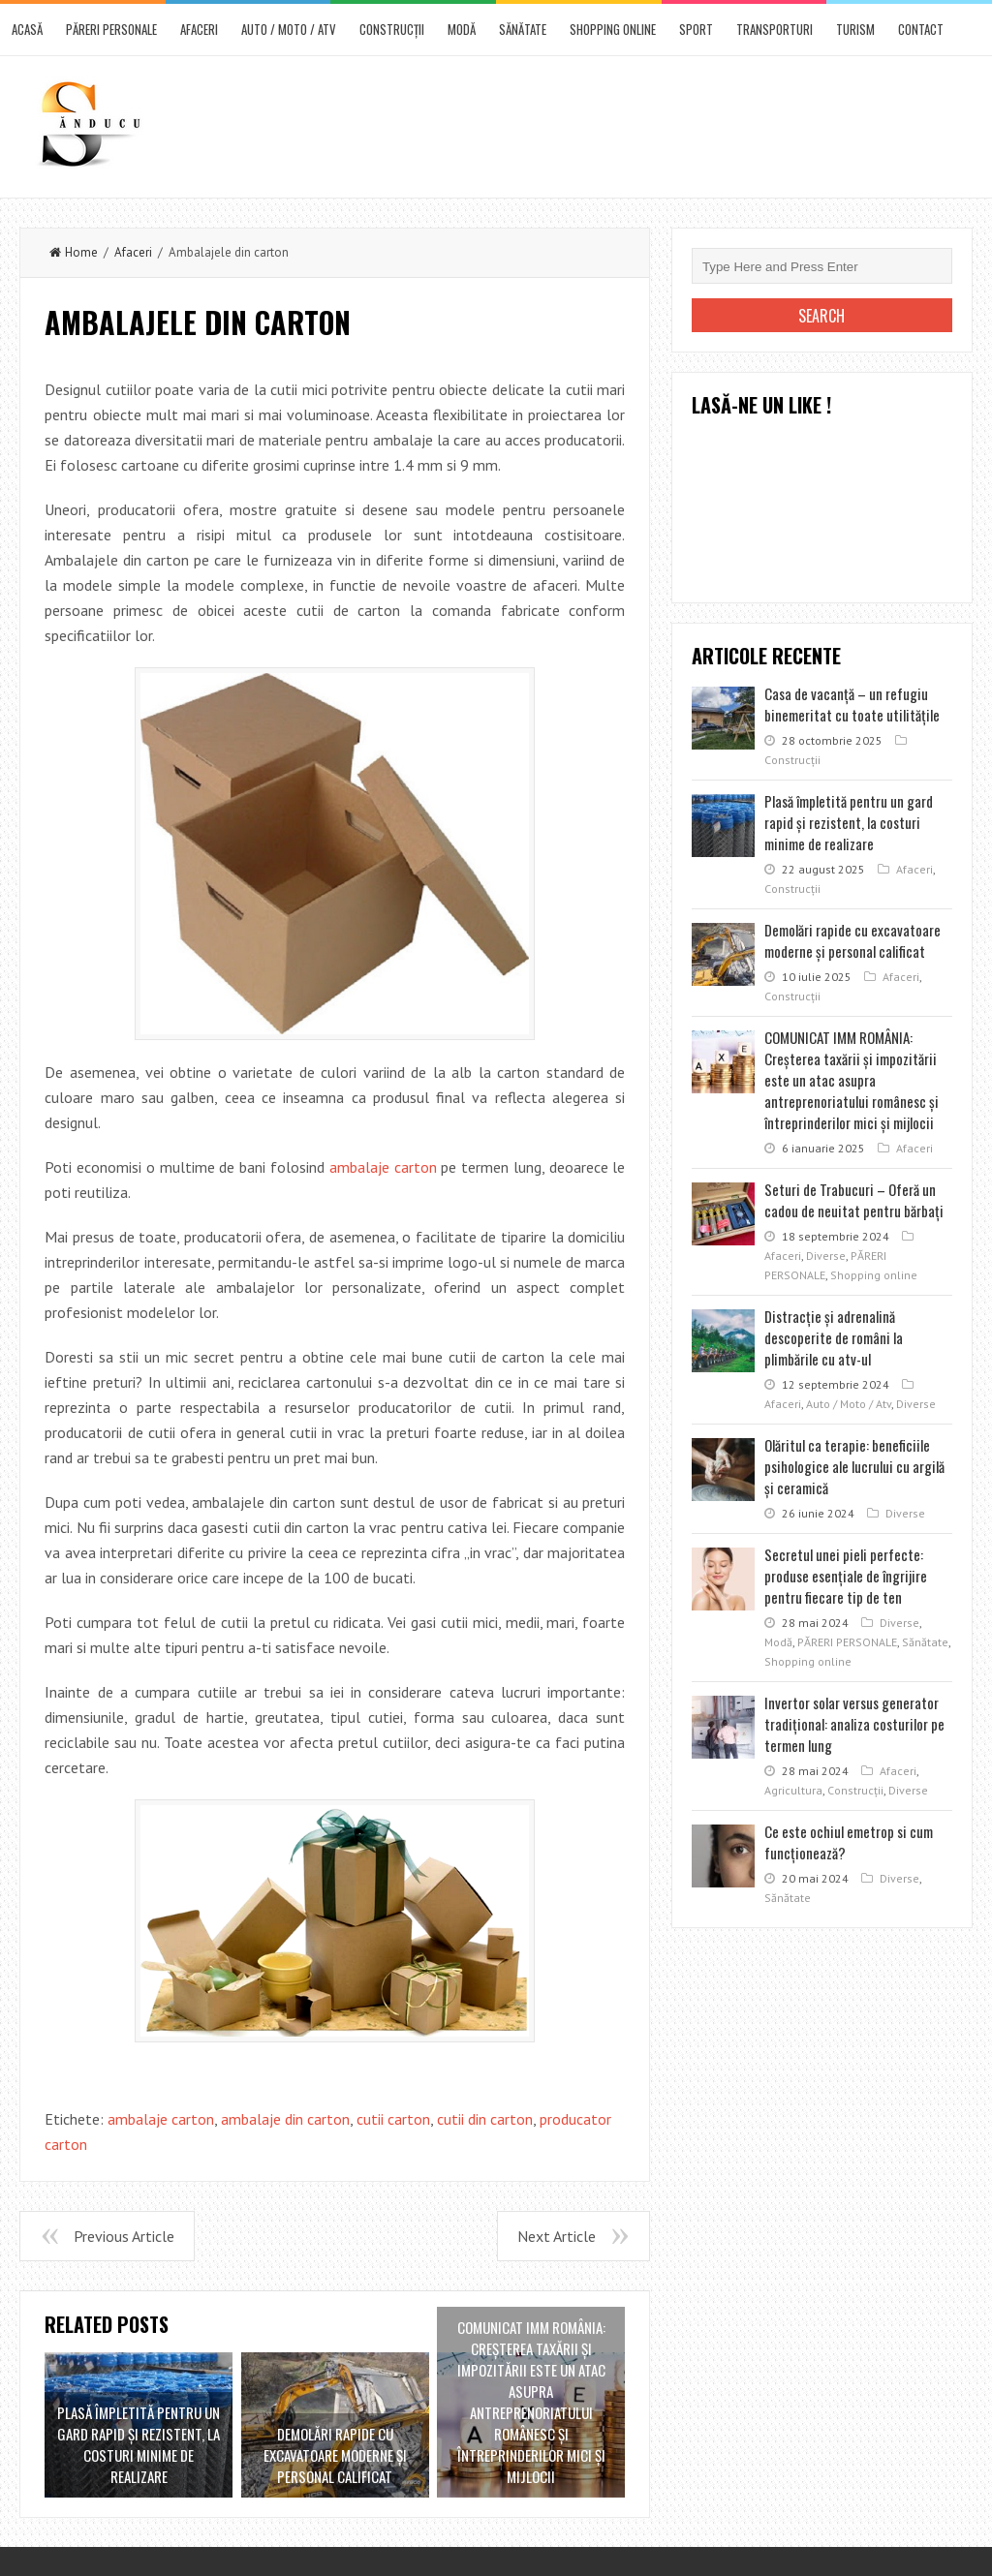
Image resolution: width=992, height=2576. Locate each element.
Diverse (826, 1255)
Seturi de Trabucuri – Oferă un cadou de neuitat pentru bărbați (854, 1200)
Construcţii (391, 29)
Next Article (556, 2236)
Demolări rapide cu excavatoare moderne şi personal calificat (852, 940)
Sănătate (522, 29)
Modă (462, 29)
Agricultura (793, 1790)
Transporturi (774, 29)
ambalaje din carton (285, 2119)
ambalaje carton (383, 1167)
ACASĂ (27, 29)
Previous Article (124, 2236)
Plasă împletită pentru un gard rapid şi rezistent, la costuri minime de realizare (848, 822)
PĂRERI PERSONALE (111, 29)
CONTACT (921, 29)
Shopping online (613, 29)
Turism (855, 29)
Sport (696, 29)
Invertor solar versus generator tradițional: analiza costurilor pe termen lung (854, 1724)
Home (73, 252)
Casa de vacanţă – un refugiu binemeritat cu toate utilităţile (852, 704)
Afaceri (199, 29)
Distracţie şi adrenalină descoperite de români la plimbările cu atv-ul (833, 1337)
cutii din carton (485, 2119)
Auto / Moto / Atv (288, 29)
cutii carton (393, 2119)
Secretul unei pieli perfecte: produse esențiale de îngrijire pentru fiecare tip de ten (845, 1576)
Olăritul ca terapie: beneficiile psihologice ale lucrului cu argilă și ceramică (854, 1466)
